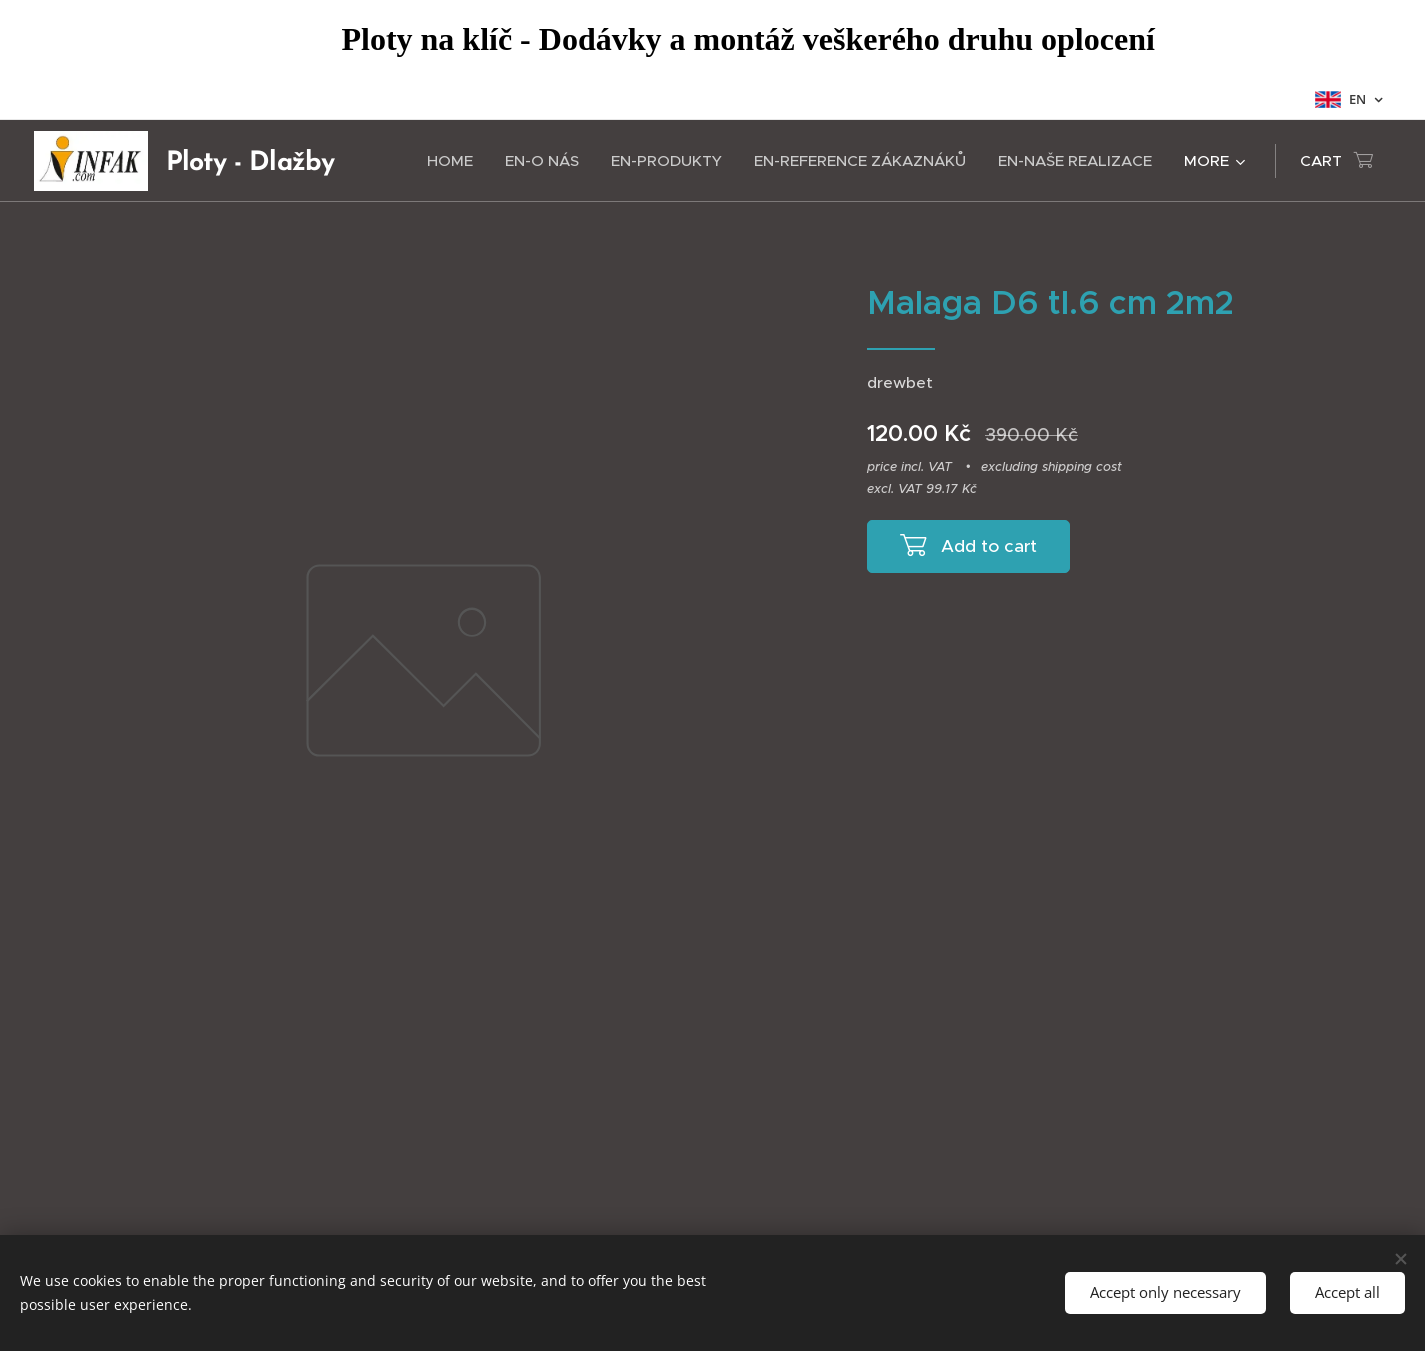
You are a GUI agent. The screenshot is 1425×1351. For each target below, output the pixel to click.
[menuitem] (455, 161)
